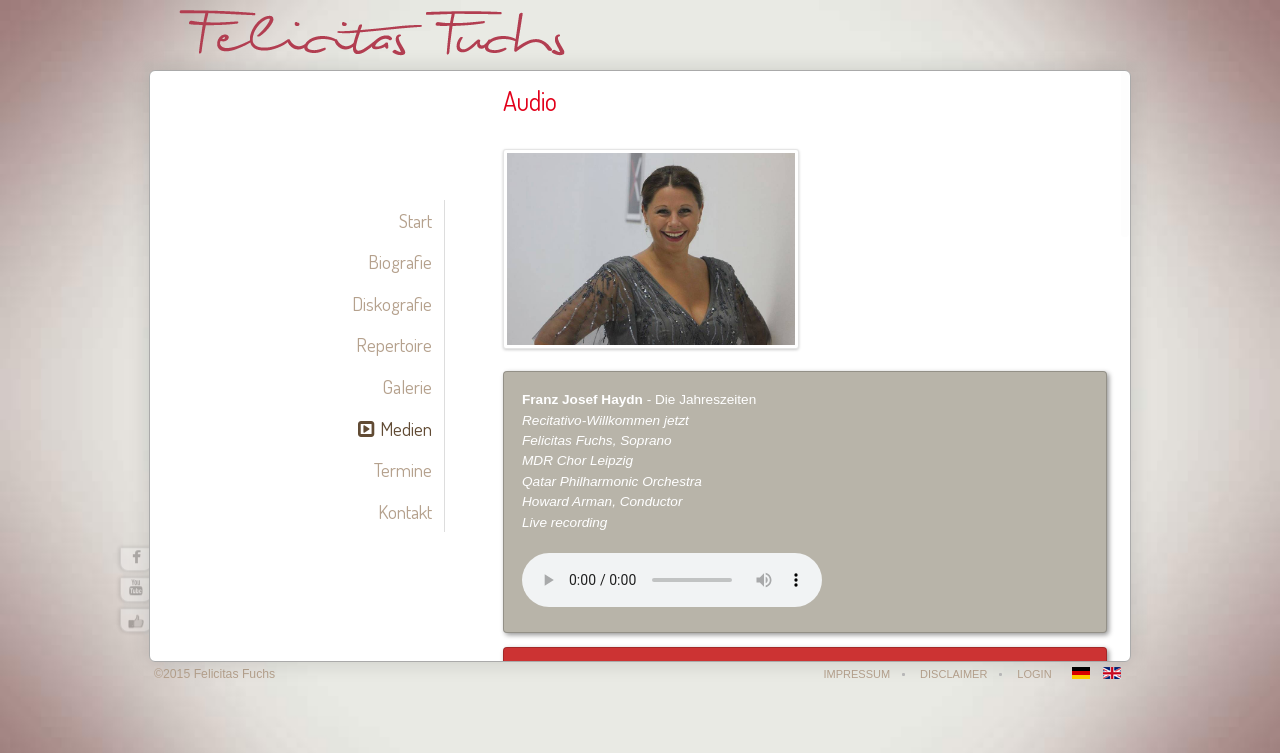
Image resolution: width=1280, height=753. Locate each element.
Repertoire (394, 344)
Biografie (400, 261)
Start (415, 220)
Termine (403, 469)
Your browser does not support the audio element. (672, 580)
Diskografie (392, 303)
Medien (406, 428)
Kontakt (405, 511)
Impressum (856, 674)
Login (1034, 674)
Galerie (407, 386)
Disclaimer (953, 674)
